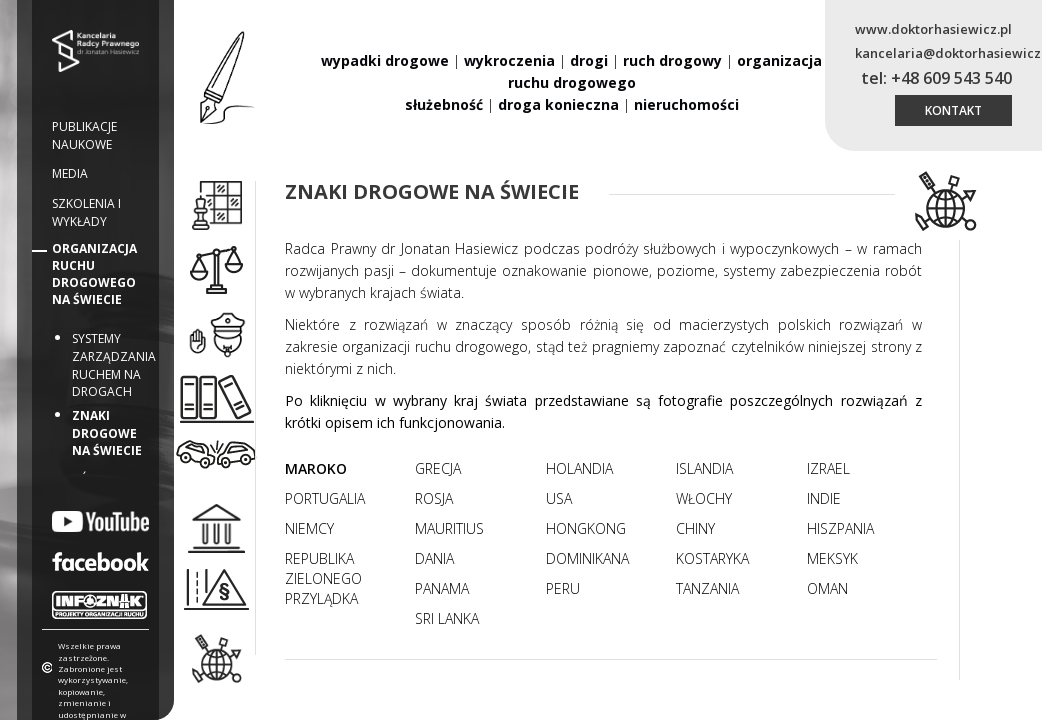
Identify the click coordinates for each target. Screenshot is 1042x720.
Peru (563, 588)
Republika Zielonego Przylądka (323, 578)
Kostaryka (712, 558)
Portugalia (325, 498)
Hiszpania (840, 528)
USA (559, 498)
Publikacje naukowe (84, 135)
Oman (827, 588)
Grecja (438, 468)
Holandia (579, 468)
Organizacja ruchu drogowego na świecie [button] (94, 274)
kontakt (953, 110)
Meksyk (832, 558)
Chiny (695, 528)
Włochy (704, 498)
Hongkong (586, 528)
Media (70, 173)
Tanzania (707, 588)
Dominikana (587, 558)
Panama (442, 588)
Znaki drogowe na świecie (107, 433)
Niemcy (309, 528)
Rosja (434, 498)
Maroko (316, 468)
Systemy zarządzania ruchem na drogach (114, 364)
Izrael (828, 468)
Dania (434, 558)
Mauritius (449, 528)
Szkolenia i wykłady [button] (86, 212)
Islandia (704, 468)
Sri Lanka (447, 618)
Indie (824, 498)
